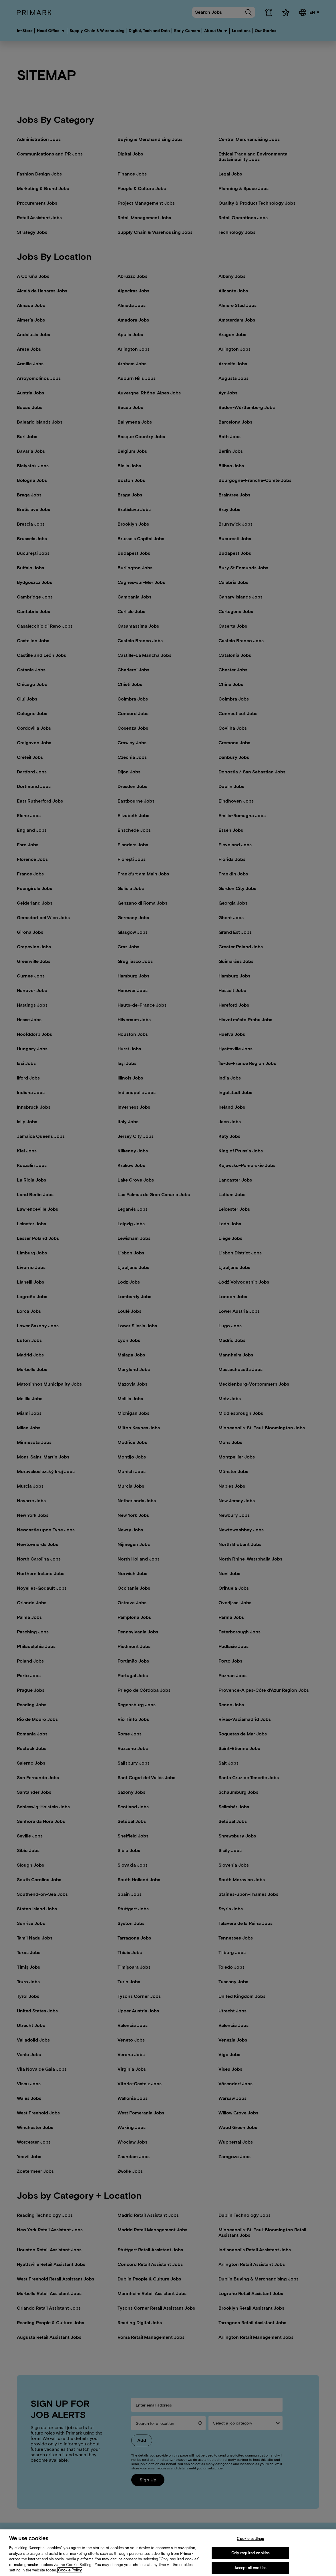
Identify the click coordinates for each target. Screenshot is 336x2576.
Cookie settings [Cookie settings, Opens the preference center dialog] (250, 2547)
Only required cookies (250, 2561)
